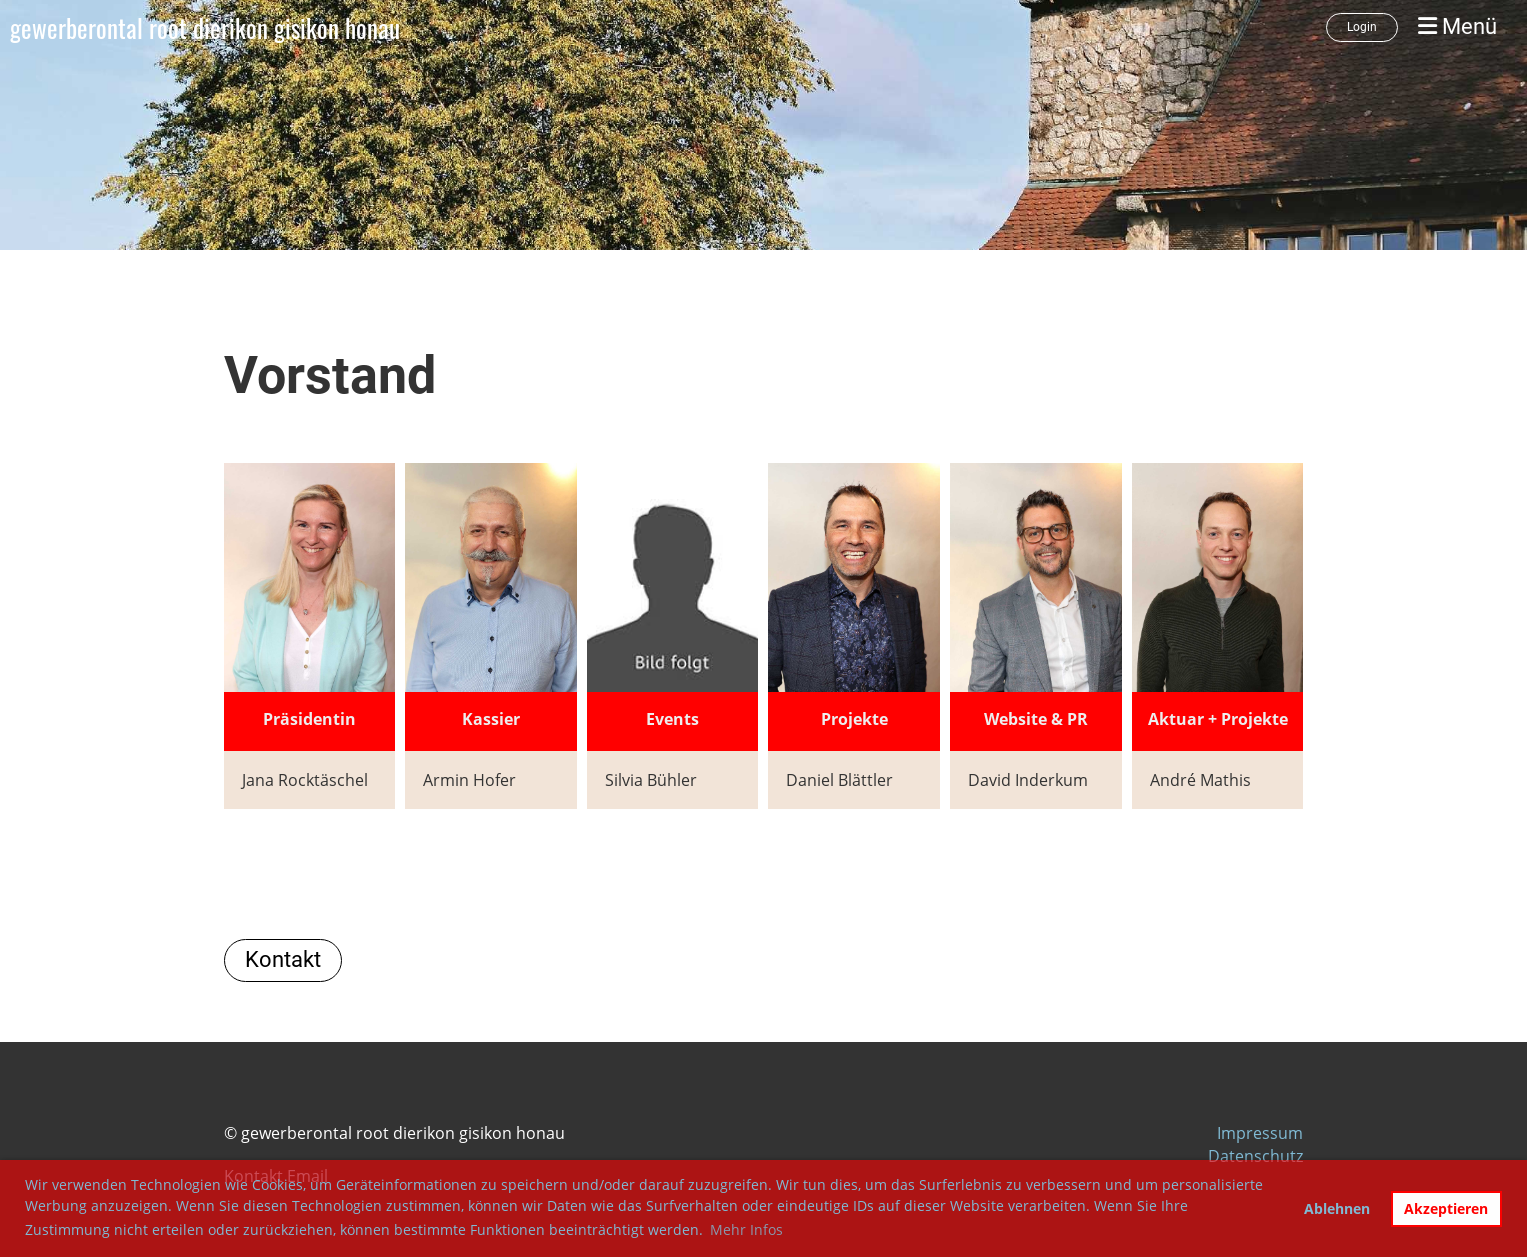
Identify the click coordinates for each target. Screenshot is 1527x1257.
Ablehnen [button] (1337, 1208)
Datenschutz (1255, 1156)
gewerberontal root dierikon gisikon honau (205, 27)
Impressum (1260, 1133)
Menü (1457, 26)
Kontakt (283, 959)
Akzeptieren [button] (1446, 1208)
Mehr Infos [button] (746, 1229)
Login (1362, 27)
